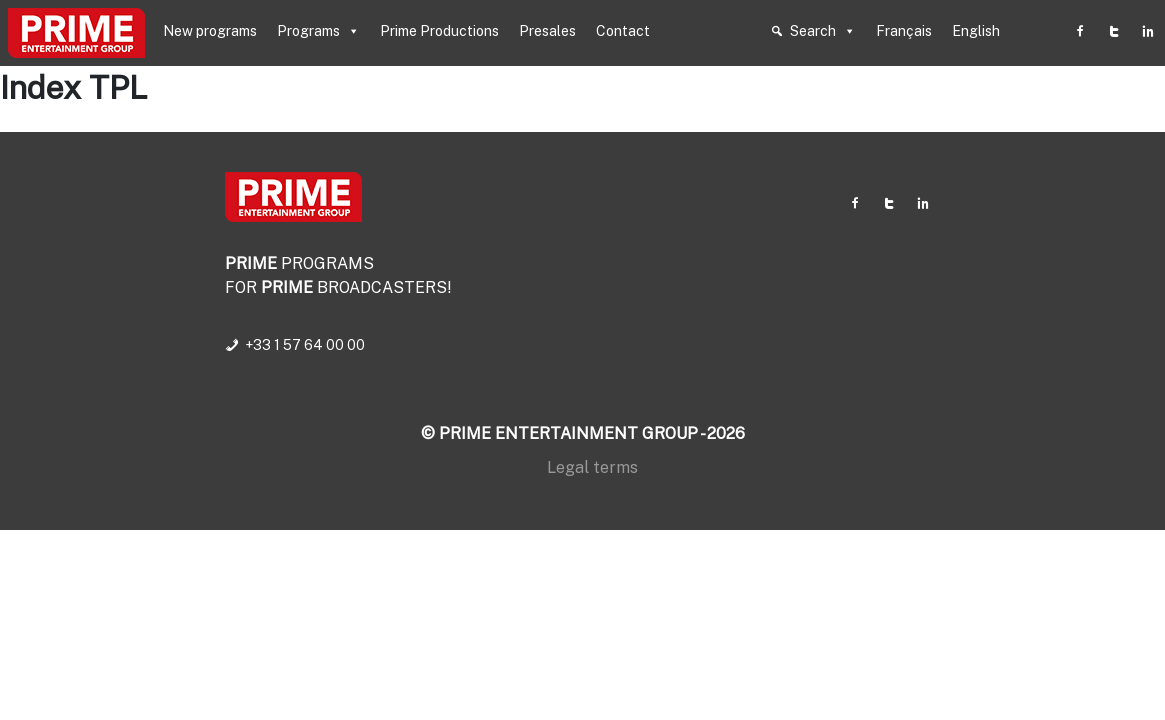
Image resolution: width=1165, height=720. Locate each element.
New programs (210, 31)
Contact (623, 31)
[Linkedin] (1148, 31)
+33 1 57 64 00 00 (305, 345)
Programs (318, 31)
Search (823, 31)
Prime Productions (439, 31)
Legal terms (592, 467)
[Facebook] (1080, 31)
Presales (547, 31)
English (976, 31)
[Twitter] (1114, 31)
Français (904, 31)
